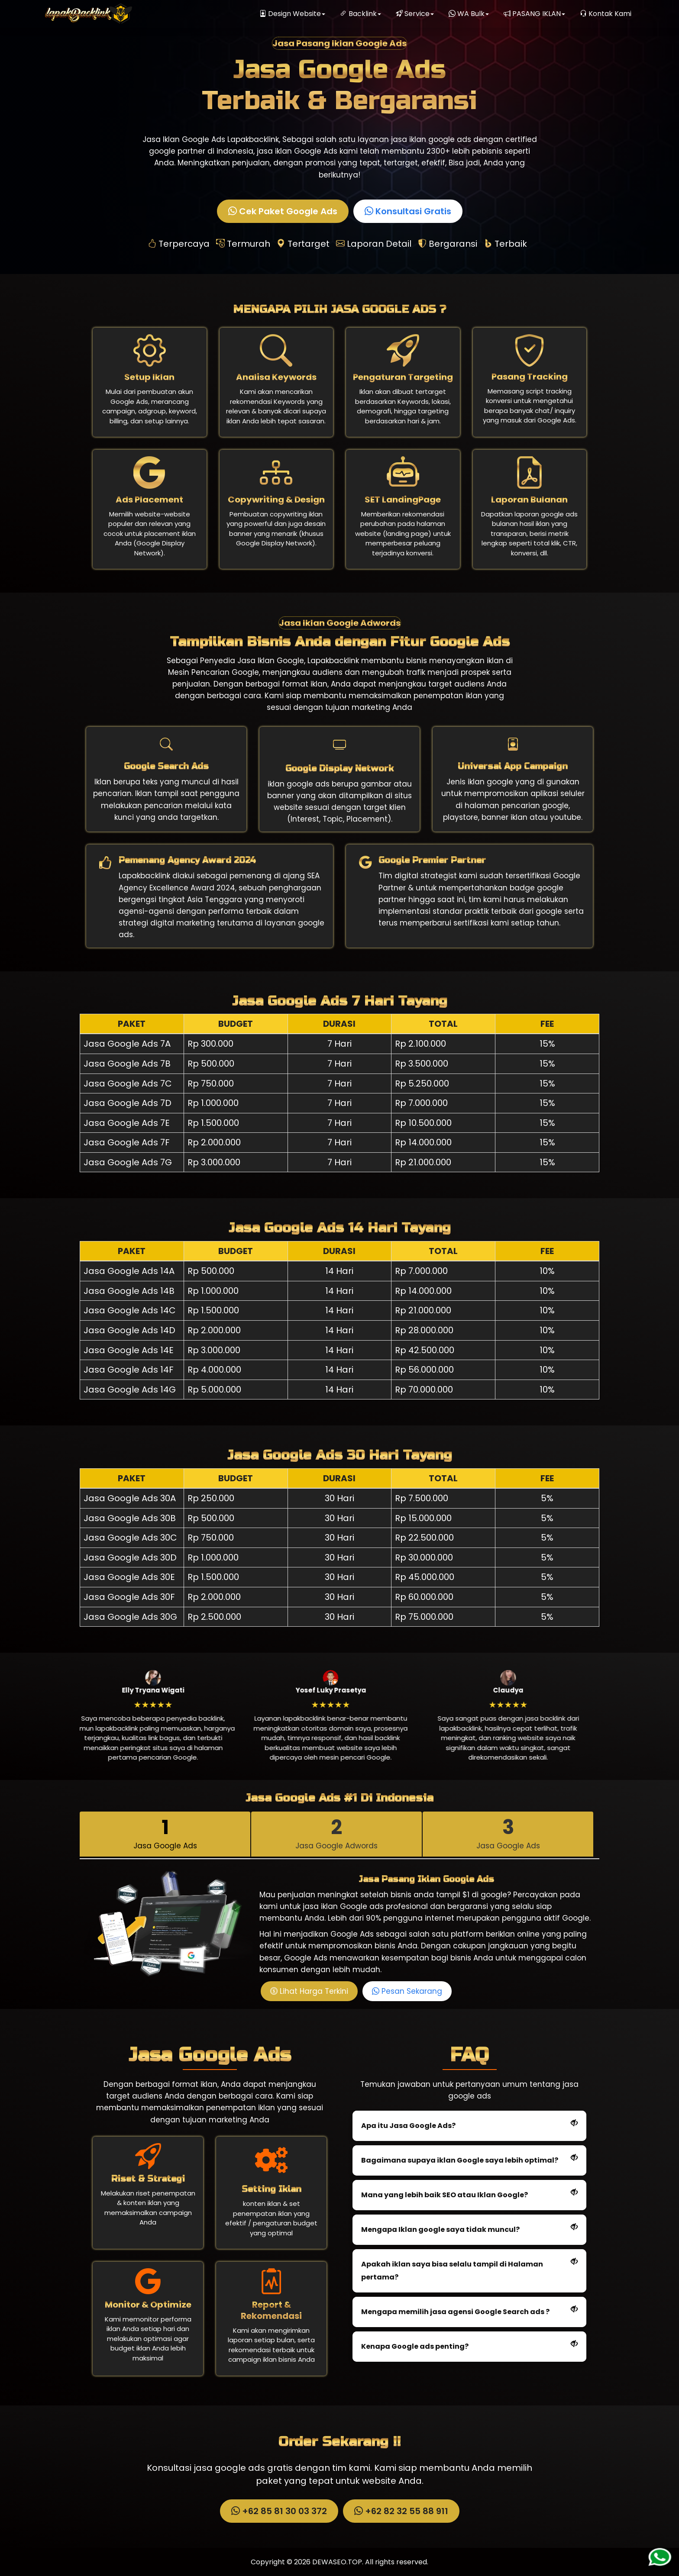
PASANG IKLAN (534, 14)
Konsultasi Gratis (409, 211)
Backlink (360, 14)
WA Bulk (469, 14)
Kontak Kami (605, 14)
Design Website (292, 14)
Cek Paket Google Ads (283, 211)
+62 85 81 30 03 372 (280, 2511)
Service (415, 14)
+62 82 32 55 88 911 (402, 2511)
